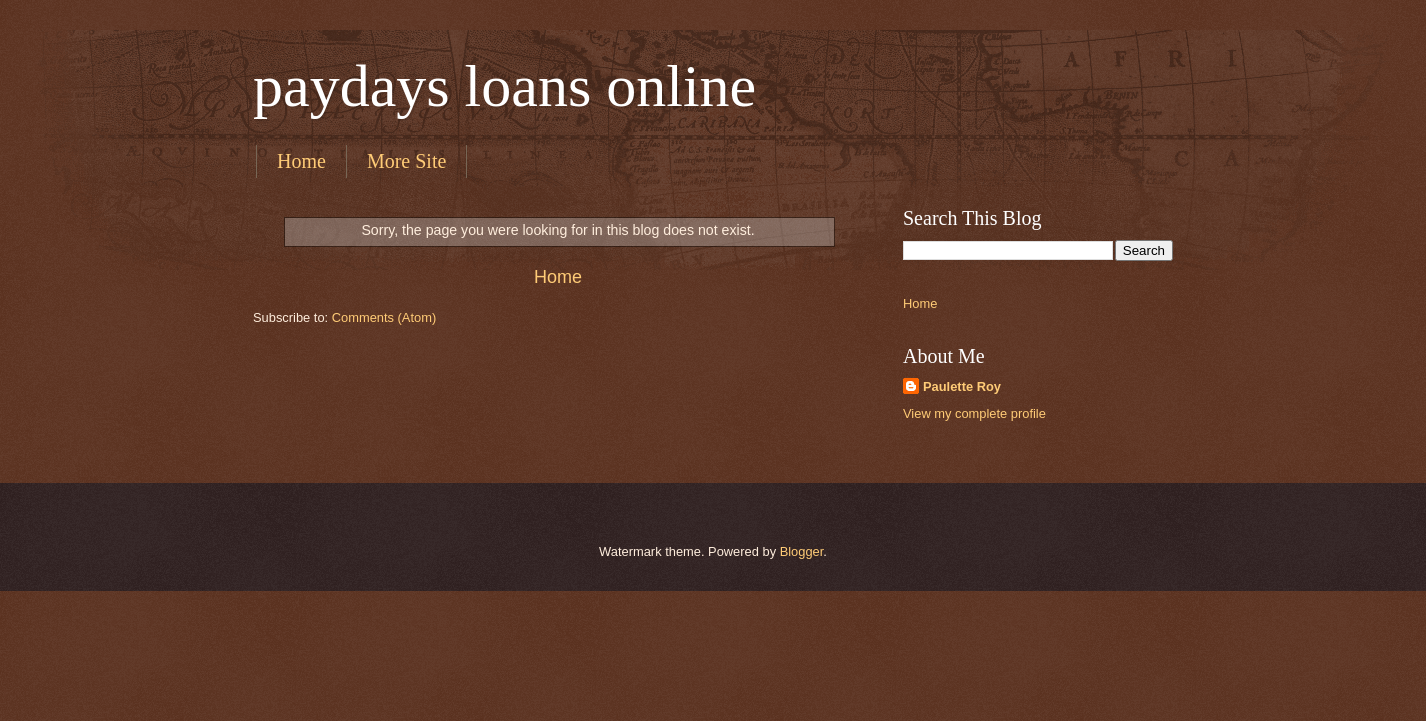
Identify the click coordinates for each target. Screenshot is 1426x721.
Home (301, 161)
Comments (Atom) (384, 317)
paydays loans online (504, 86)
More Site (406, 161)
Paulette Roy (962, 386)
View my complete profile (974, 413)
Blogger (802, 551)
